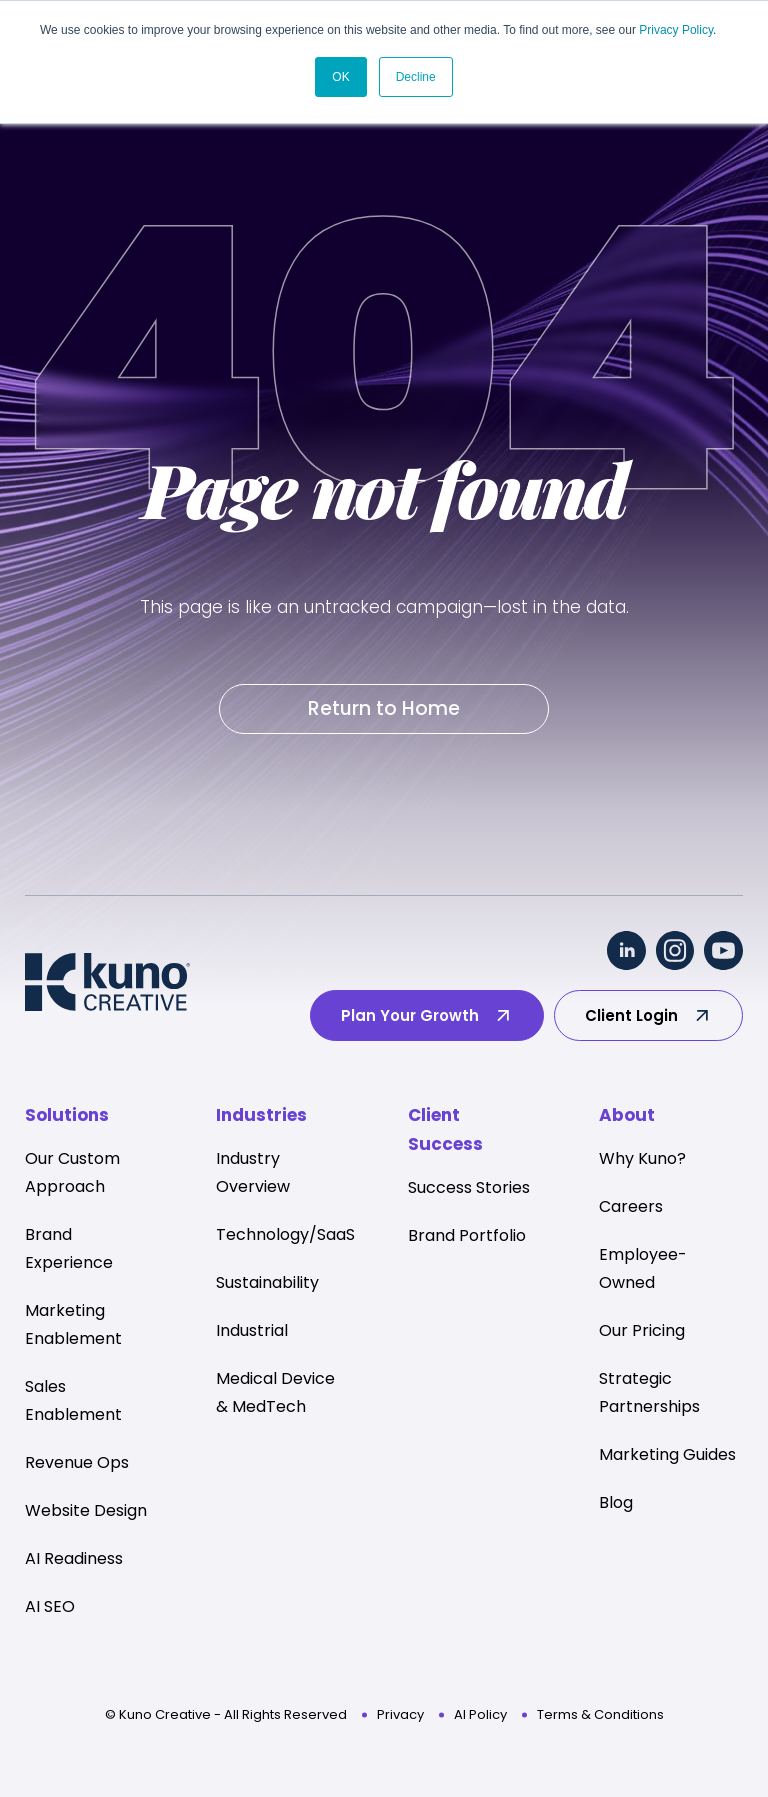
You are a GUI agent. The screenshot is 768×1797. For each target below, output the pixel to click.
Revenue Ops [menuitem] (77, 1462)
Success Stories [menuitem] (469, 1187)
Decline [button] (416, 77)
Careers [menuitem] (631, 1206)
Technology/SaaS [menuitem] (285, 1234)
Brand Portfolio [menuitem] (467, 1235)
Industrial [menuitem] (252, 1330)
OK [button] (340, 77)
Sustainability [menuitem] (267, 1282)
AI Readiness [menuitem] (74, 1558)
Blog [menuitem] (616, 1502)
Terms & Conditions (600, 1714)
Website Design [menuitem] (86, 1510)
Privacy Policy (676, 30)
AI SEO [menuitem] (50, 1606)
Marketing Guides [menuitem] (667, 1454)
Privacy (400, 1714)
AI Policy (480, 1714)
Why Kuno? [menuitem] (642, 1158)
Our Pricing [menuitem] (642, 1330)
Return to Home (384, 708)
